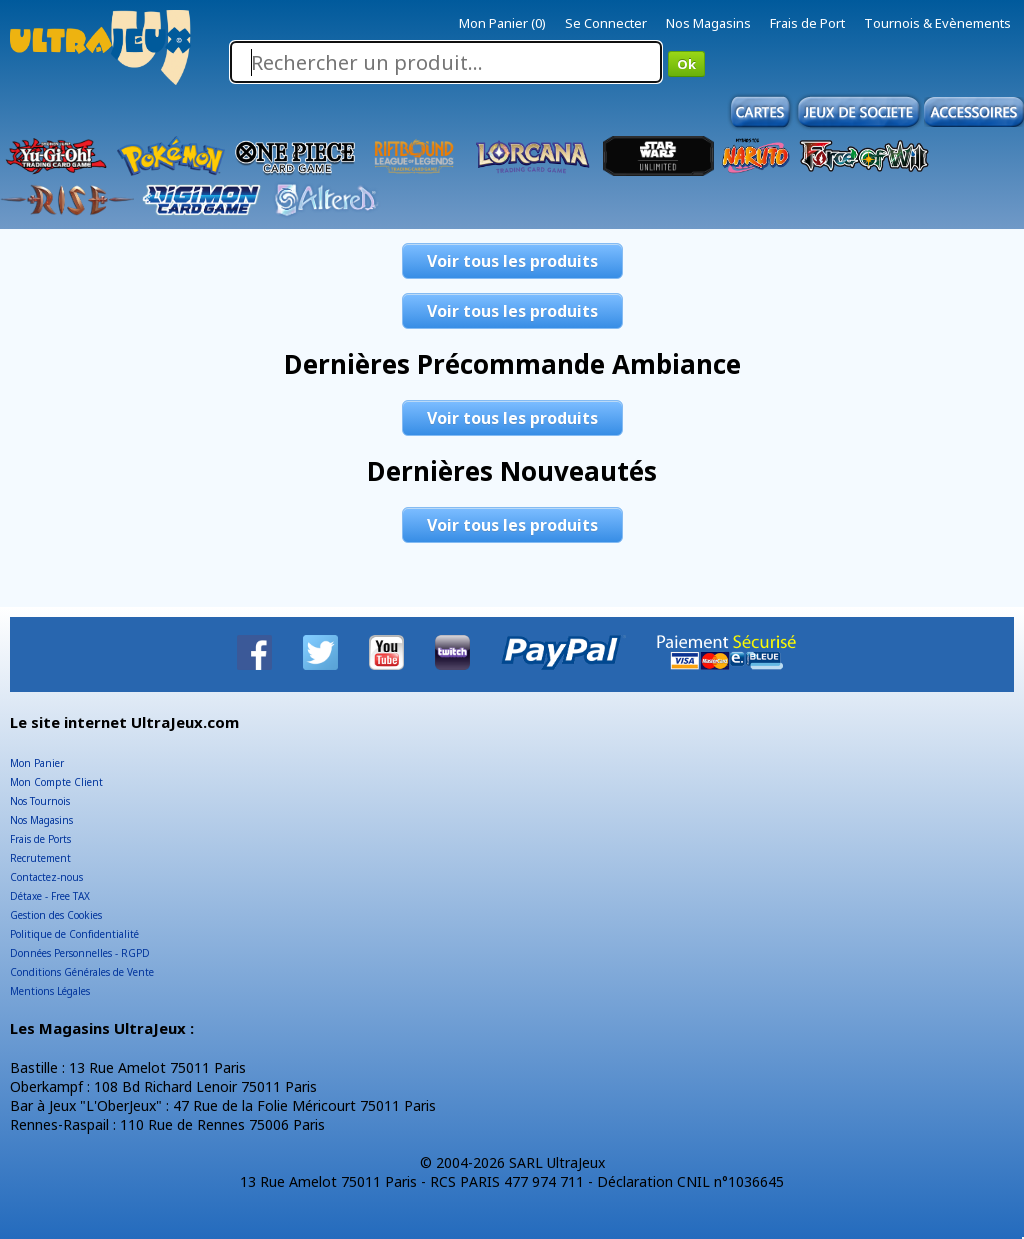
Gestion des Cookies (56, 915)
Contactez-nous (46, 877)
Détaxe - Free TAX (50, 896)
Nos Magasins (708, 23)
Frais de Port (807, 23)
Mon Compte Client (56, 782)
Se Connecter (606, 23)
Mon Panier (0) (502, 23)
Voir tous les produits (512, 261)
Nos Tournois (40, 801)
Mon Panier (37, 763)
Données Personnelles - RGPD (80, 953)
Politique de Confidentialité (74, 934)
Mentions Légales (50, 991)
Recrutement (40, 858)
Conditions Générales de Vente (82, 972)
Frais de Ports (40, 839)
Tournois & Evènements (937, 23)
